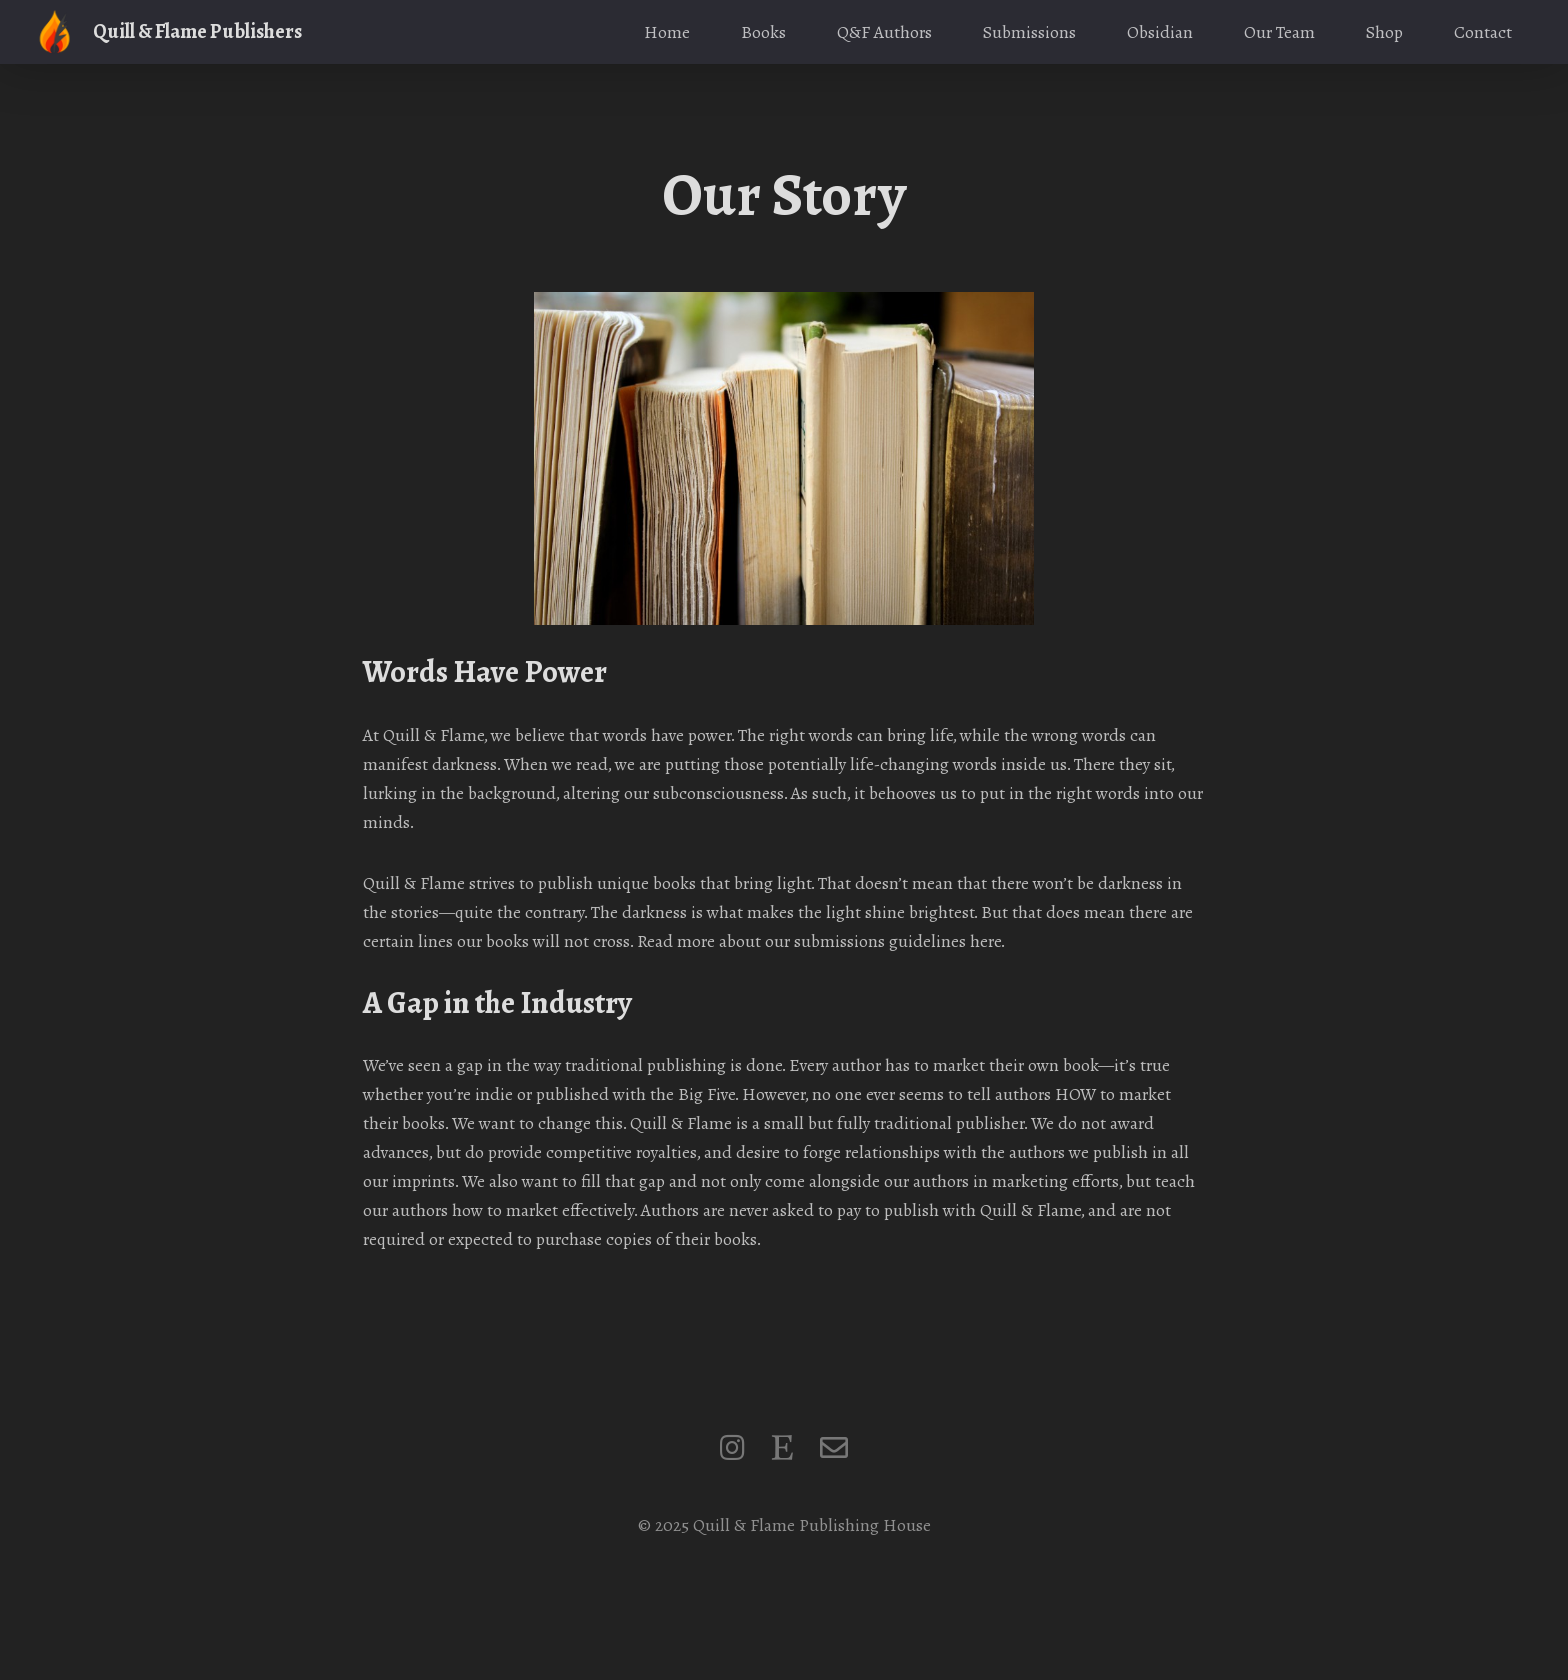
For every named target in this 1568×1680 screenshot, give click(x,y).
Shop (1384, 32)
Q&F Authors (884, 32)
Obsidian (1160, 32)
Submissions (1029, 32)
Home (667, 32)
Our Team (1279, 32)
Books (763, 32)
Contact (1483, 32)
